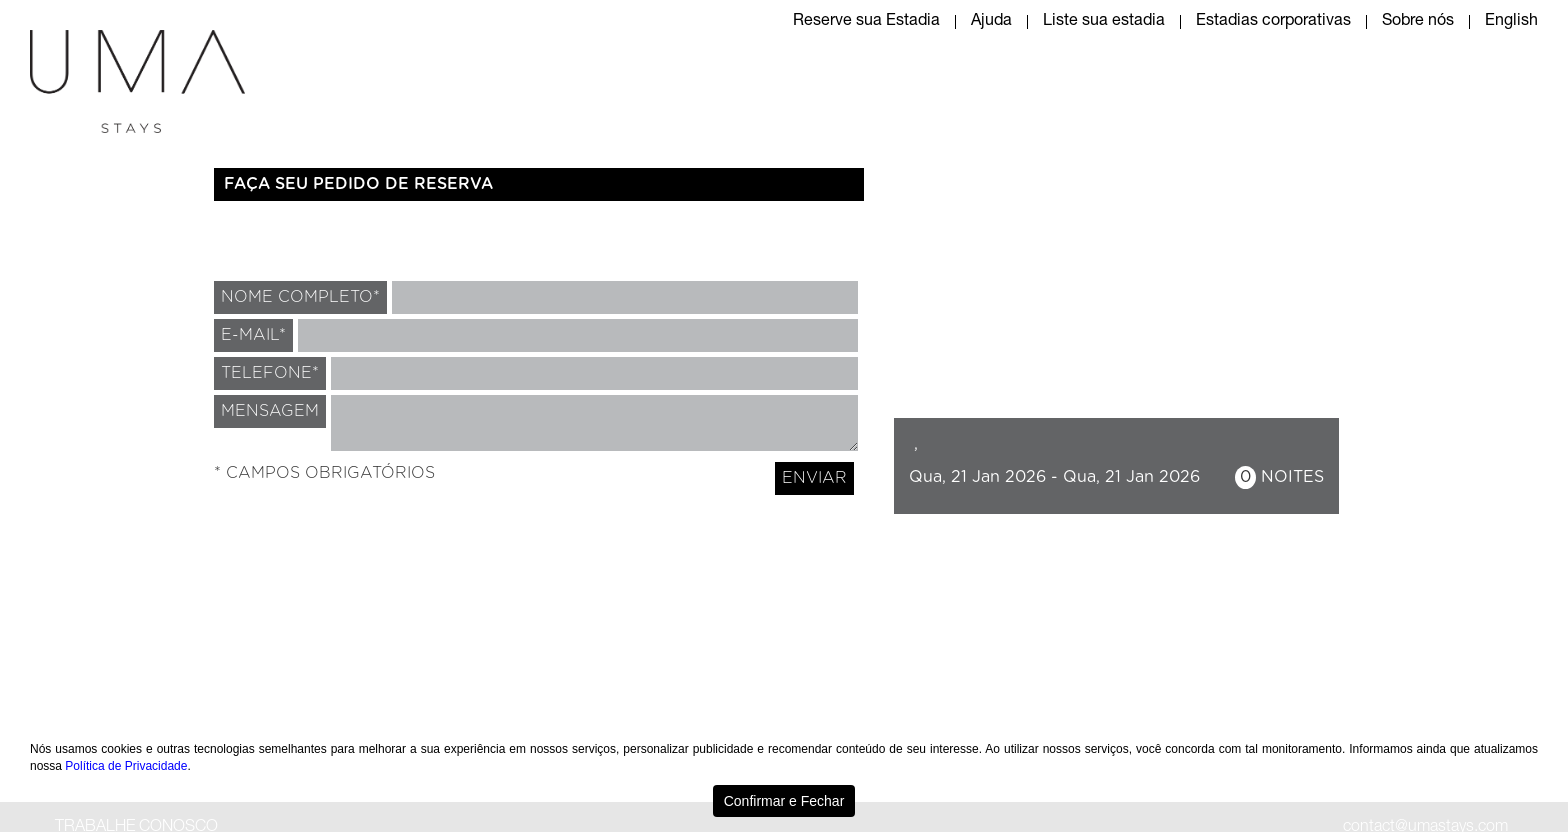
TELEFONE (270, 373)
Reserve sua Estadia (866, 22)
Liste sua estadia (1104, 22)
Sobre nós (1418, 22)
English (1511, 22)
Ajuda (991, 22)
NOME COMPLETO (300, 297)
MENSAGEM (270, 411)
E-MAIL (253, 335)
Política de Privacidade (126, 766)
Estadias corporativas (1273, 22)
